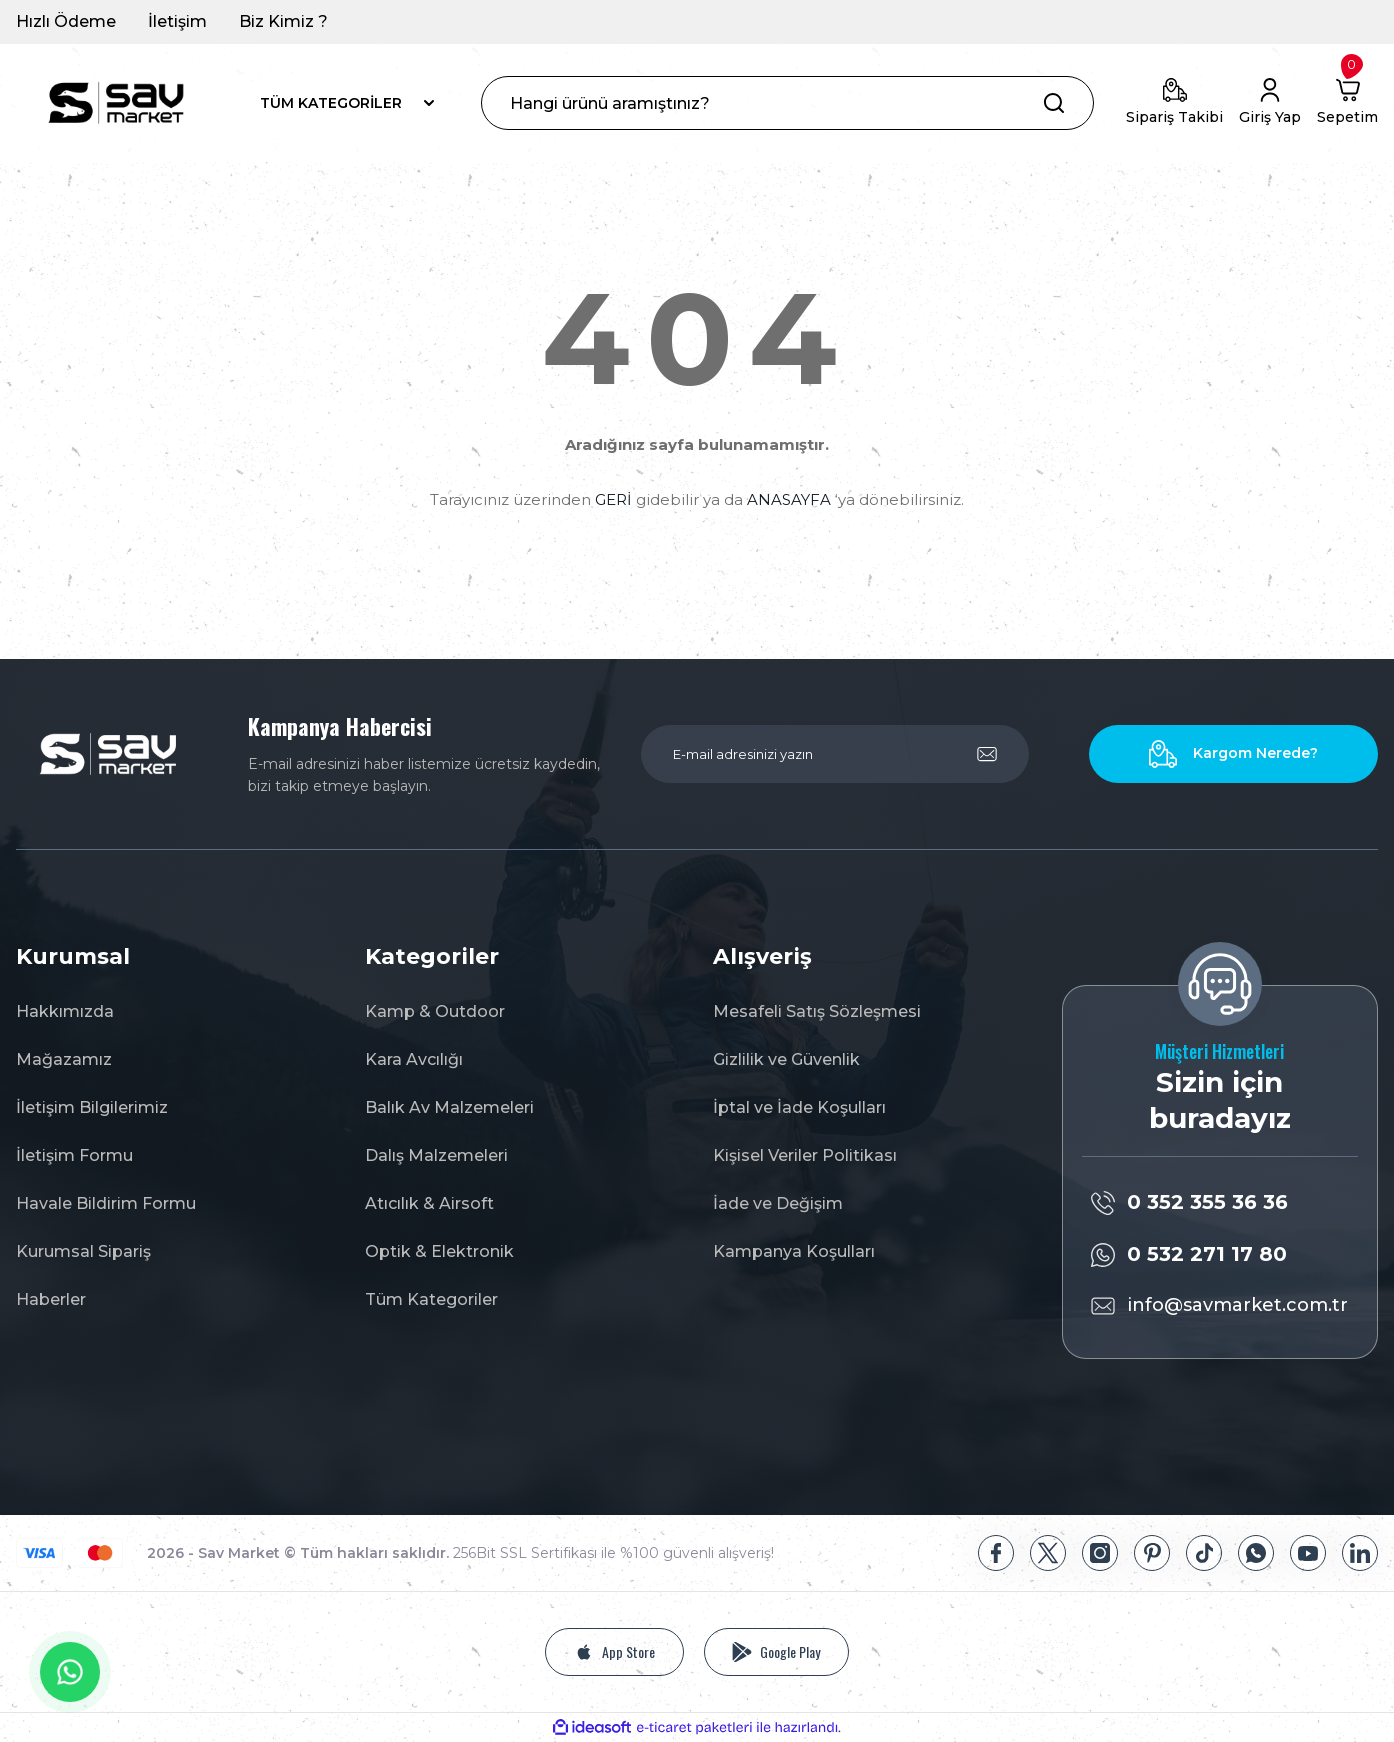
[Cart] (1347, 103)
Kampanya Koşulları (794, 1251)
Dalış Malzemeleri (436, 1155)
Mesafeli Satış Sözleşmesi (817, 1011)
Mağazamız (64, 1059)
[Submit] (987, 754)
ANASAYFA (789, 499)
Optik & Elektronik (439, 1251)
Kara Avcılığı (414, 1059)
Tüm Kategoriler (431, 1299)
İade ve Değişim (778, 1203)
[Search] (787, 103)
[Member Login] (1270, 103)
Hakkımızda (65, 1011)
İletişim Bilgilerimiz (92, 1107)
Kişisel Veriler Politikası (805, 1155)
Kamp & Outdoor (435, 1011)
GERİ (613, 499)
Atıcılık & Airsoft (429, 1203)
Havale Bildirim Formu (106, 1203)
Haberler (51, 1299)
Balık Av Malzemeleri (449, 1107)
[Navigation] (348, 103)
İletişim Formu (74, 1155)
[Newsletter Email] (835, 754)
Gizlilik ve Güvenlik (786, 1059)
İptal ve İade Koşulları (799, 1107)
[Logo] (116, 103)
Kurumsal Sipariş (83, 1251)
